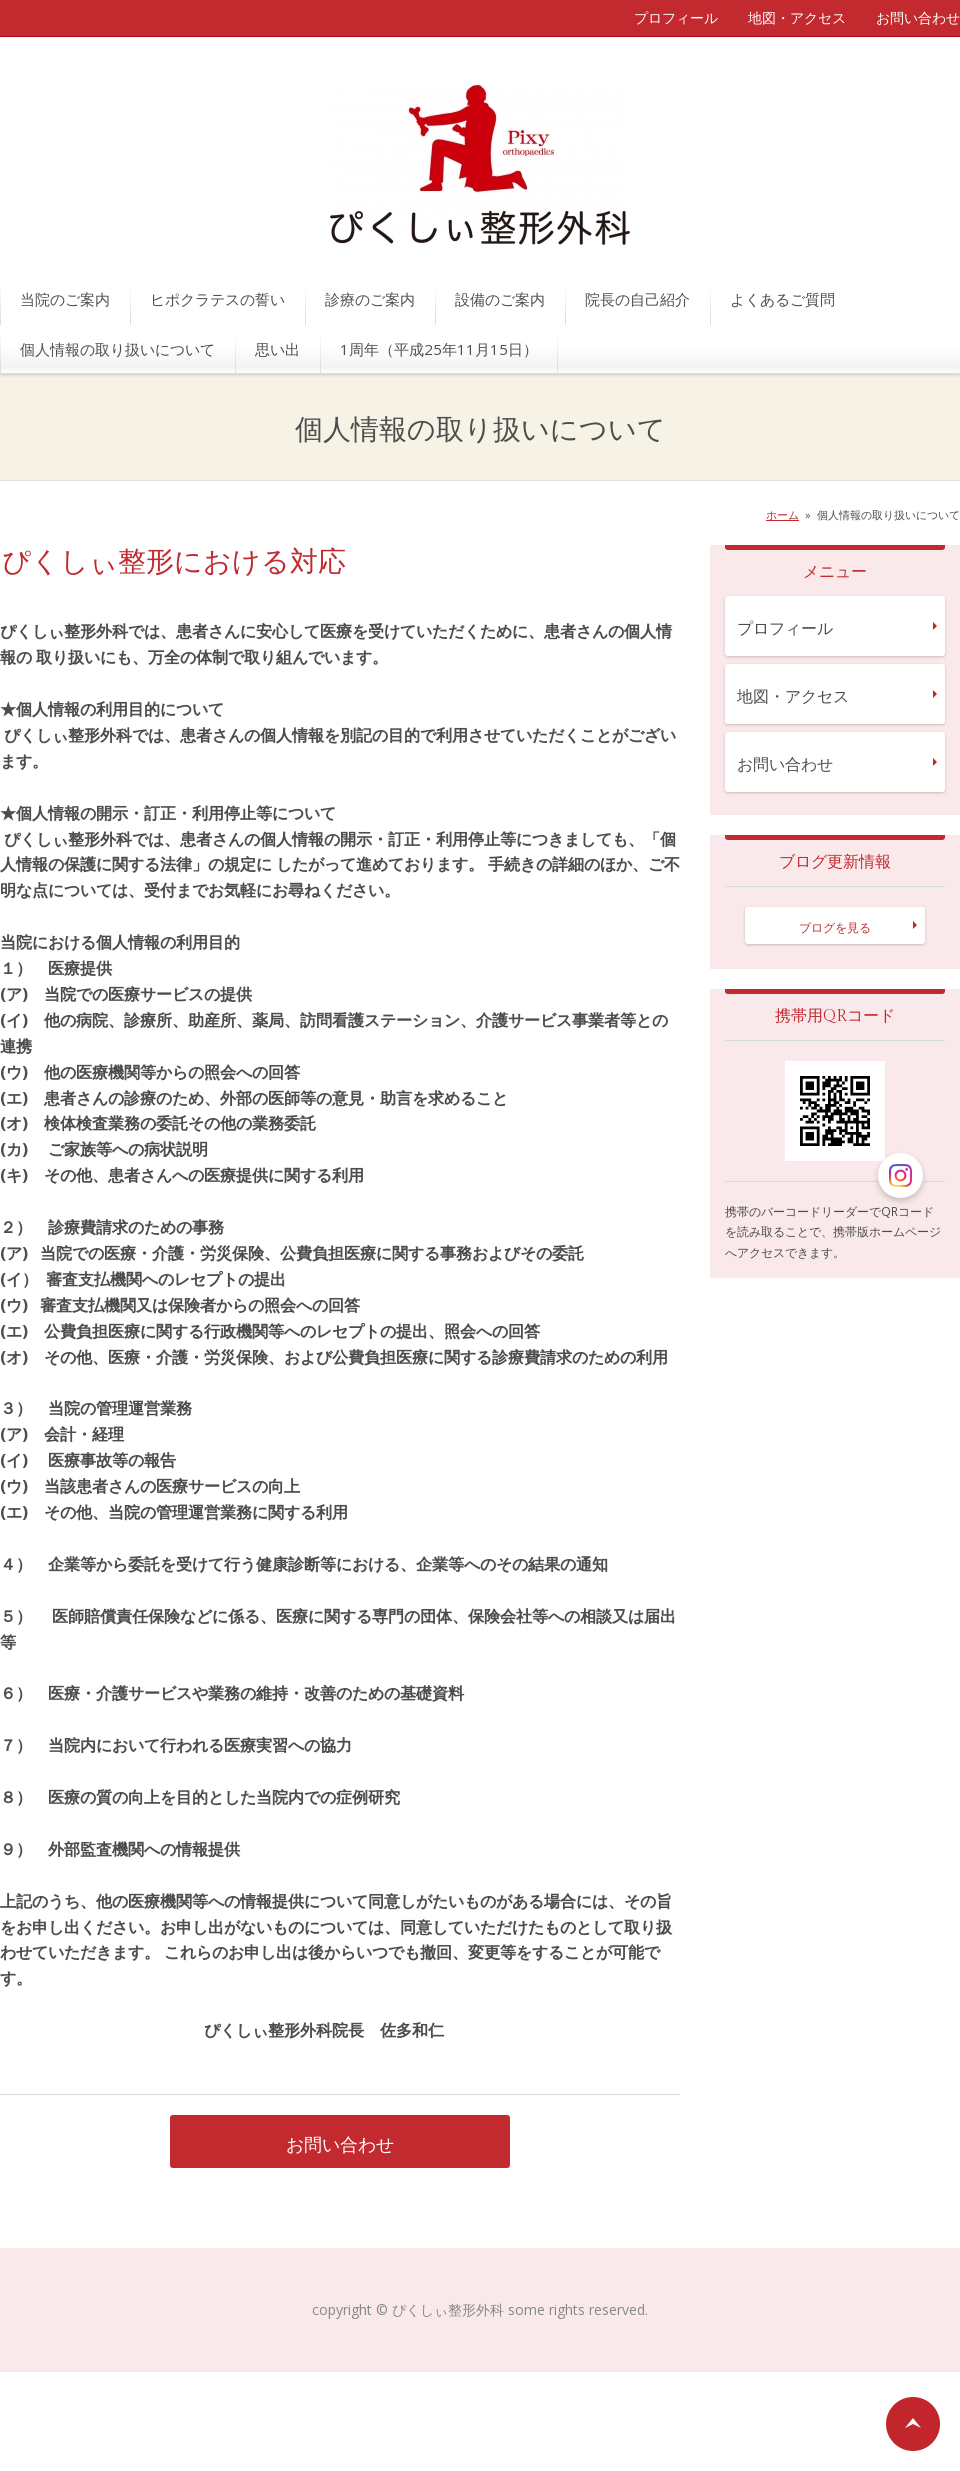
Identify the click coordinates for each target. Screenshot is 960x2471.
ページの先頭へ (913, 2424)
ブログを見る (835, 927)
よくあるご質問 (782, 299)
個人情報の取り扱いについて (117, 349)
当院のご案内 (65, 299)
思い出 (277, 349)
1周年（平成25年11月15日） (439, 349)
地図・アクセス (797, 17)
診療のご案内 (370, 299)
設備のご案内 (500, 299)
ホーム (782, 514)
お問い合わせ (918, 17)
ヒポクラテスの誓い (217, 299)
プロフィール (676, 17)
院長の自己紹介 (637, 299)
